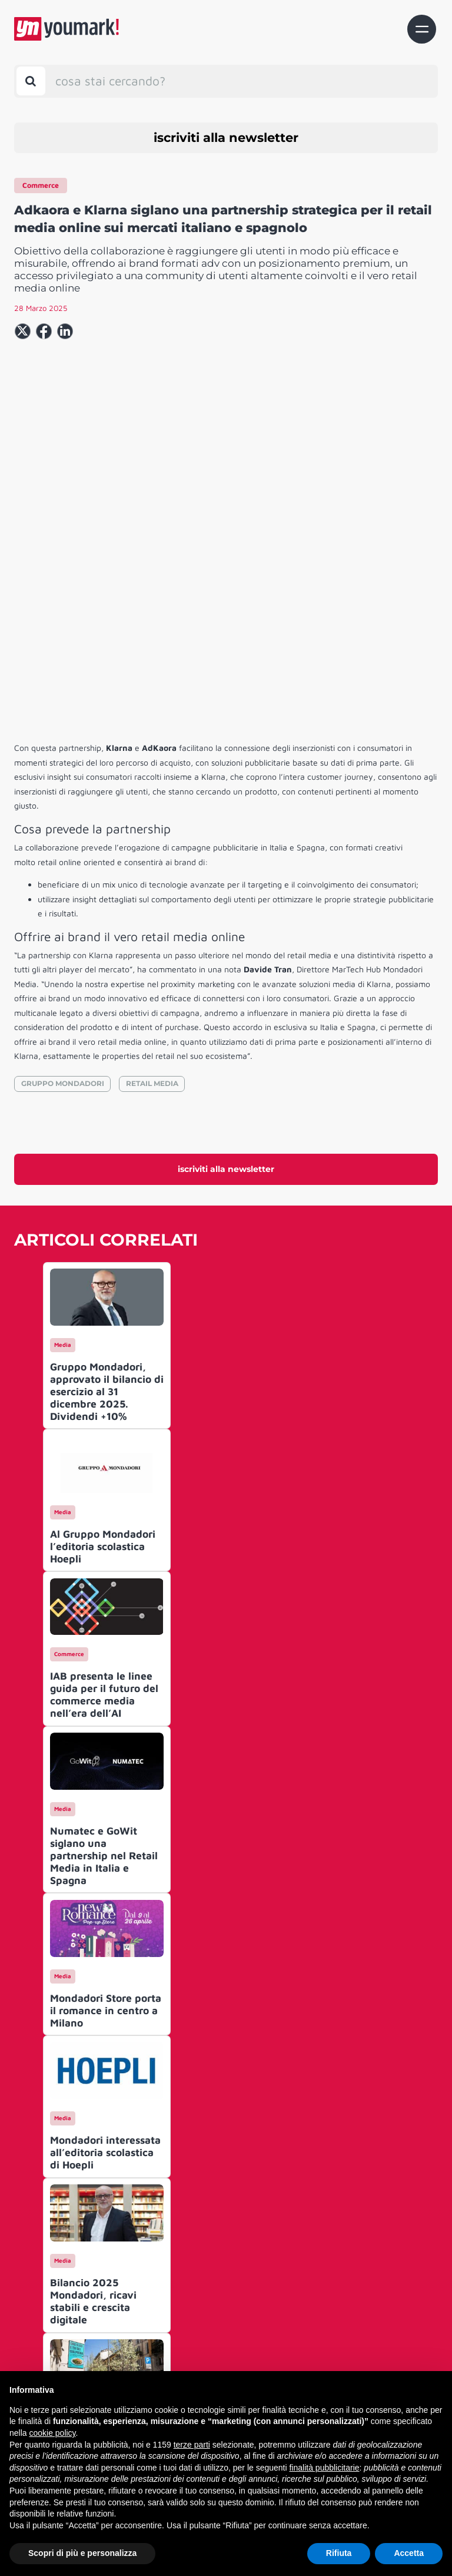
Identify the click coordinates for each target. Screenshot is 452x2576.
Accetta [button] (409, 2553)
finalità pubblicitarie (324, 2467)
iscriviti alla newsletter (226, 137)
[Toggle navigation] (421, 29)
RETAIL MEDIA (152, 918)
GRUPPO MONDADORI (62, 918)
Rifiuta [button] (339, 2553)
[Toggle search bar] (30, 81)
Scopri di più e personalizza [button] (82, 2553)
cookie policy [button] (52, 2433)
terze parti (192, 2444)
